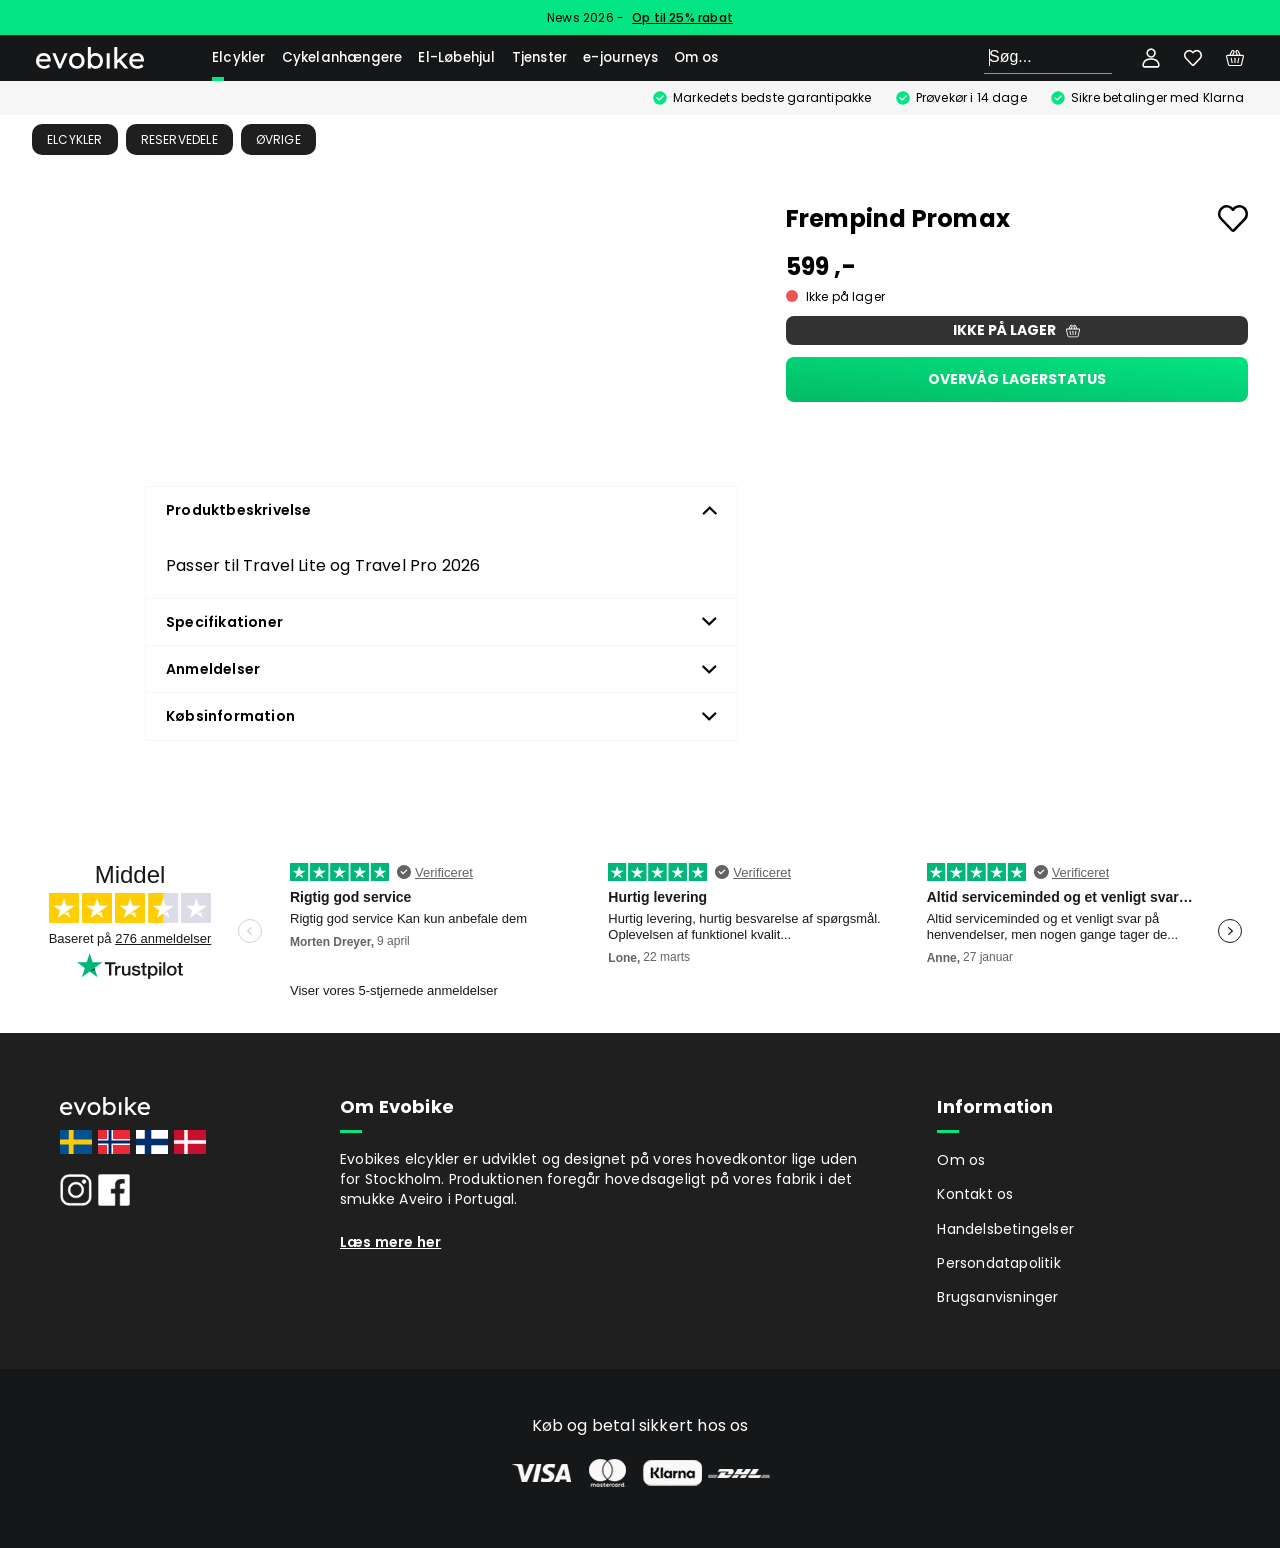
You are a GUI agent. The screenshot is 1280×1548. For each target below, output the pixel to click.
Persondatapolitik (998, 1263)
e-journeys (620, 57)
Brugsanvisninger (997, 1297)
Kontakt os (975, 1194)
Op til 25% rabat (682, 17)
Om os (696, 57)
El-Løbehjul (456, 57)
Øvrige (278, 139)
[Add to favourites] (1233, 218)
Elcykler (239, 57)
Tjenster (540, 57)
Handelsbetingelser (1005, 1229)
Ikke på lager (1016, 330)
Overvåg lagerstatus (1017, 379)
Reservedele (179, 139)
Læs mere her (390, 1242)
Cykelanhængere (342, 57)
